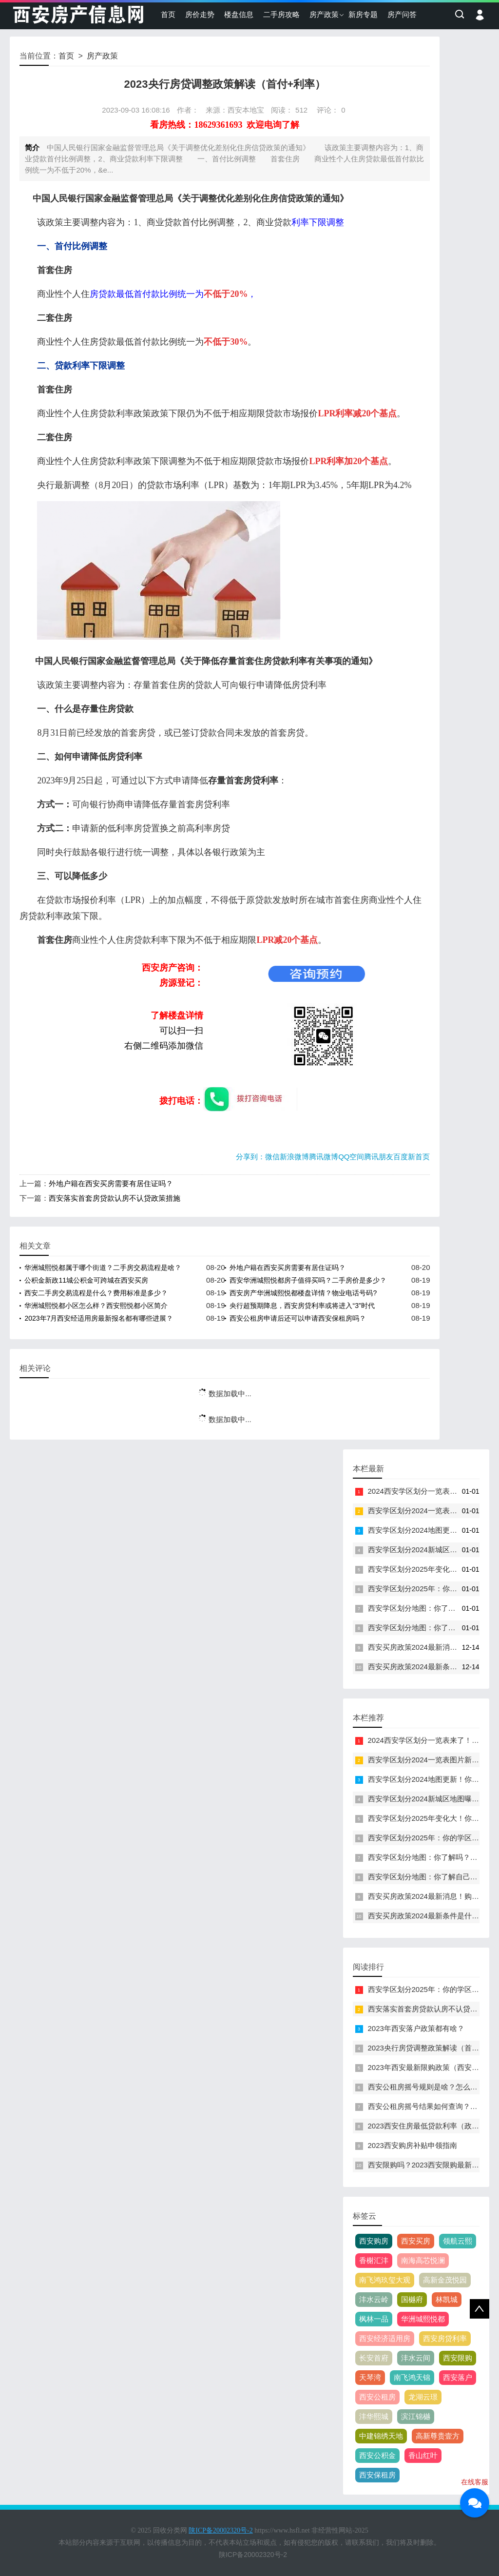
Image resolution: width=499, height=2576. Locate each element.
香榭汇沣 (373, 2260)
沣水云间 (415, 2358)
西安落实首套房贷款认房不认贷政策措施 (114, 1198)
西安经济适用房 (384, 2338)
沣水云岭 (373, 2299)
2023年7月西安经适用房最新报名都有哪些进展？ (98, 1318)
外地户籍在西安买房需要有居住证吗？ (111, 1183)
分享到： (250, 1156)
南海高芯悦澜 (423, 2260)
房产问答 (402, 14)
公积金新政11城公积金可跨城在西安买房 (86, 1280)
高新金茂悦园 (445, 2280)
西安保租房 (377, 2475)
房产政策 (324, 14)
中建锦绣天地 (381, 2436)
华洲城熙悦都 (423, 2319)
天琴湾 (370, 2377)
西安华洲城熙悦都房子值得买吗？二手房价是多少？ (308, 1280)
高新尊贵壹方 (438, 2436)
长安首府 (373, 2358)
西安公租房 (377, 2397)
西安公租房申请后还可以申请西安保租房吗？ (298, 1318)
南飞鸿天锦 (412, 2377)
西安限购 (457, 2358)
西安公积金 (377, 2455)
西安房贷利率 (445, 2338)
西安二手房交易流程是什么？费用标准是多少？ (96, 1293)
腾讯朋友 (378, 1156)
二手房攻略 (281, 14)
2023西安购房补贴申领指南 (412, 2145)
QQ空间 (351, 1156)
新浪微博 (294, 1156)
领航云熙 (457, 2241)
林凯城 (447, 2299)
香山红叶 (423, 2455)
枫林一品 (373, 2319)
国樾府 (412, 2299)
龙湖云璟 (423, 2397)
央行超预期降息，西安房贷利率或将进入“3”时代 (302, 1305)
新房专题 (363, 14)
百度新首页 (411, 1156)
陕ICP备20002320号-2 (253, 2554)
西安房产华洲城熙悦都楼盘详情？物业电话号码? (303, 1293)
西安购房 (373, 2241)
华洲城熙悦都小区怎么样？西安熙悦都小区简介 (96, 1305)
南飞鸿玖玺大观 (384, 2280)
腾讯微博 (323, 1156)
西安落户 (457, 2377)
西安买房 (415, 2241)
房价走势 (199, 14)
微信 (272, 1156)
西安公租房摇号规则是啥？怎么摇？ (426, 2087)
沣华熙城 (373, 2416)
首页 (168, 14)
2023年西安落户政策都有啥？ (416, 2028)
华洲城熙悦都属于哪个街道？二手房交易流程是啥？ (102, 1267)
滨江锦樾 (415, 2416)
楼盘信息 (238, 14)
